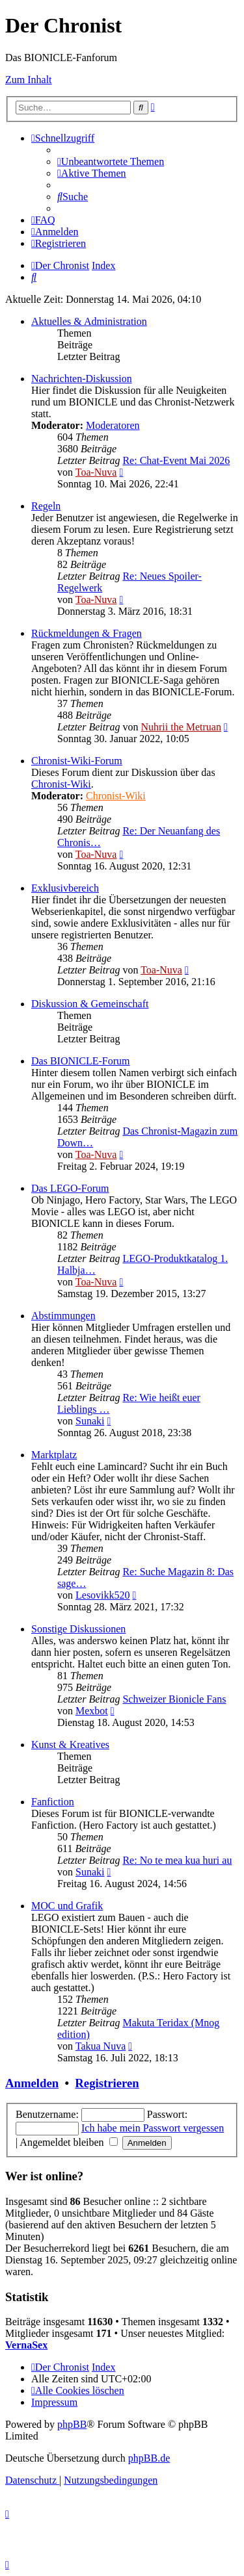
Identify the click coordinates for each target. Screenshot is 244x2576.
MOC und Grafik (67, 1905)
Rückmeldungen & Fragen (86, 633)
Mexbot (91, 1710)
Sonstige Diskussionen (78, 1628)
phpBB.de (149, 2458)
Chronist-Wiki (61, 784)
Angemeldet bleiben (68, 2142)
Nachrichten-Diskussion (81, 378)
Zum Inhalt (28, 79)
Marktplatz (54, 1454)
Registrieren (107, 2083)
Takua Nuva (100, 2046)
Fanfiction (52, 1801)
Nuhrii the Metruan (181, 726)
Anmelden (32, 2083)
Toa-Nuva (96, 472)
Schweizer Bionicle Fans (174, 1699)
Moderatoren (113, 425)
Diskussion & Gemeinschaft (89, 1003)
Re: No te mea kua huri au (177, 1860)
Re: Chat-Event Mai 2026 (176, 460)
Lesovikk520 (102, 1595)
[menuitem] (110, 161)
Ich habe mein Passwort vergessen (152, 2127)
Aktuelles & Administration (89, 321)
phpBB (72, 2424)
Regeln (46, 505)
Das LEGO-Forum (70, 1188)
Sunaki (89, 1420)
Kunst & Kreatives (70, 1744)
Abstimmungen (63, 1315)
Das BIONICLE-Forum (80, 1060)
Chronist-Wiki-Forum (76, 760)
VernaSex (26, 2345)
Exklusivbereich (65, 888)
